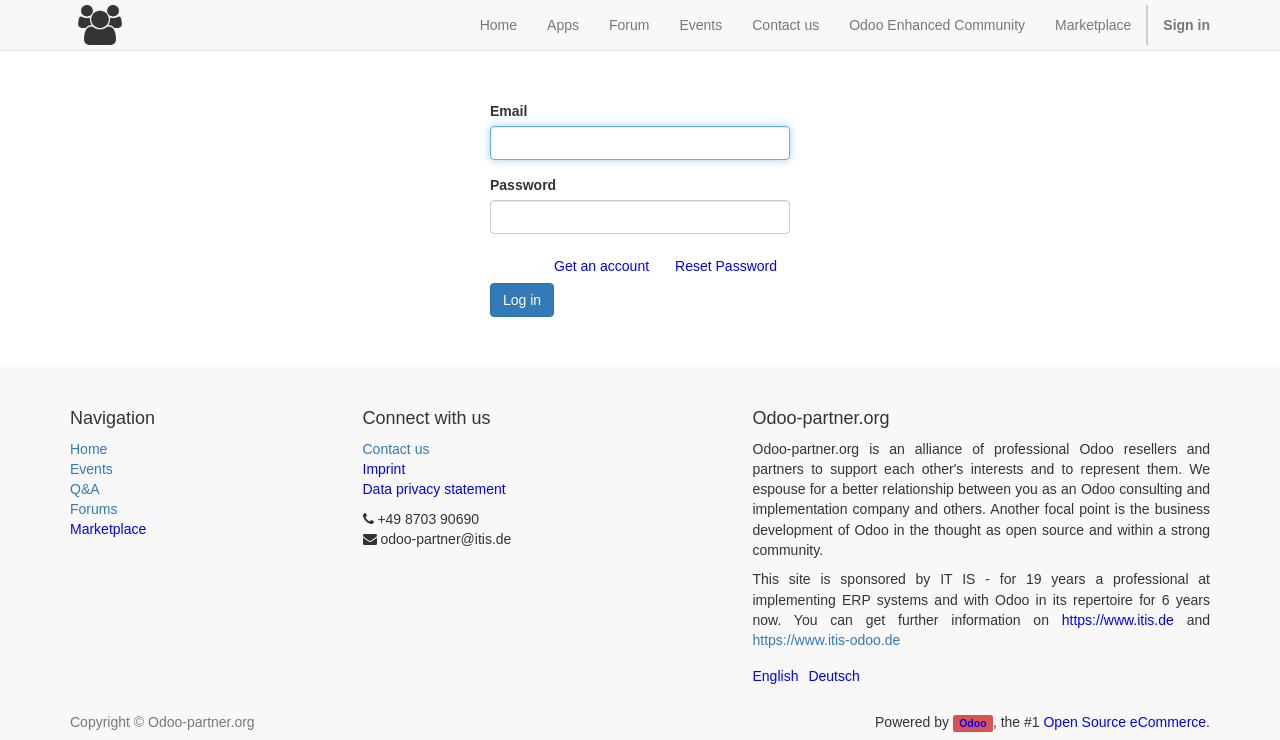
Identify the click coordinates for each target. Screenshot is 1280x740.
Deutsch (833, 676)
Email (508, 111)
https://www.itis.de (1118, 620)
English (776, 676)
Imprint (384, 469)
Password (523, 185)
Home (88, 449)
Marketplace (1093, 25)
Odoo (972, 723)
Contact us (396, 449)
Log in (522, 300)
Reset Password (726, 266)
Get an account (601, 266)
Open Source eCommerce (1124, 722)
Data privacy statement (434, 489)
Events (91, 469)
